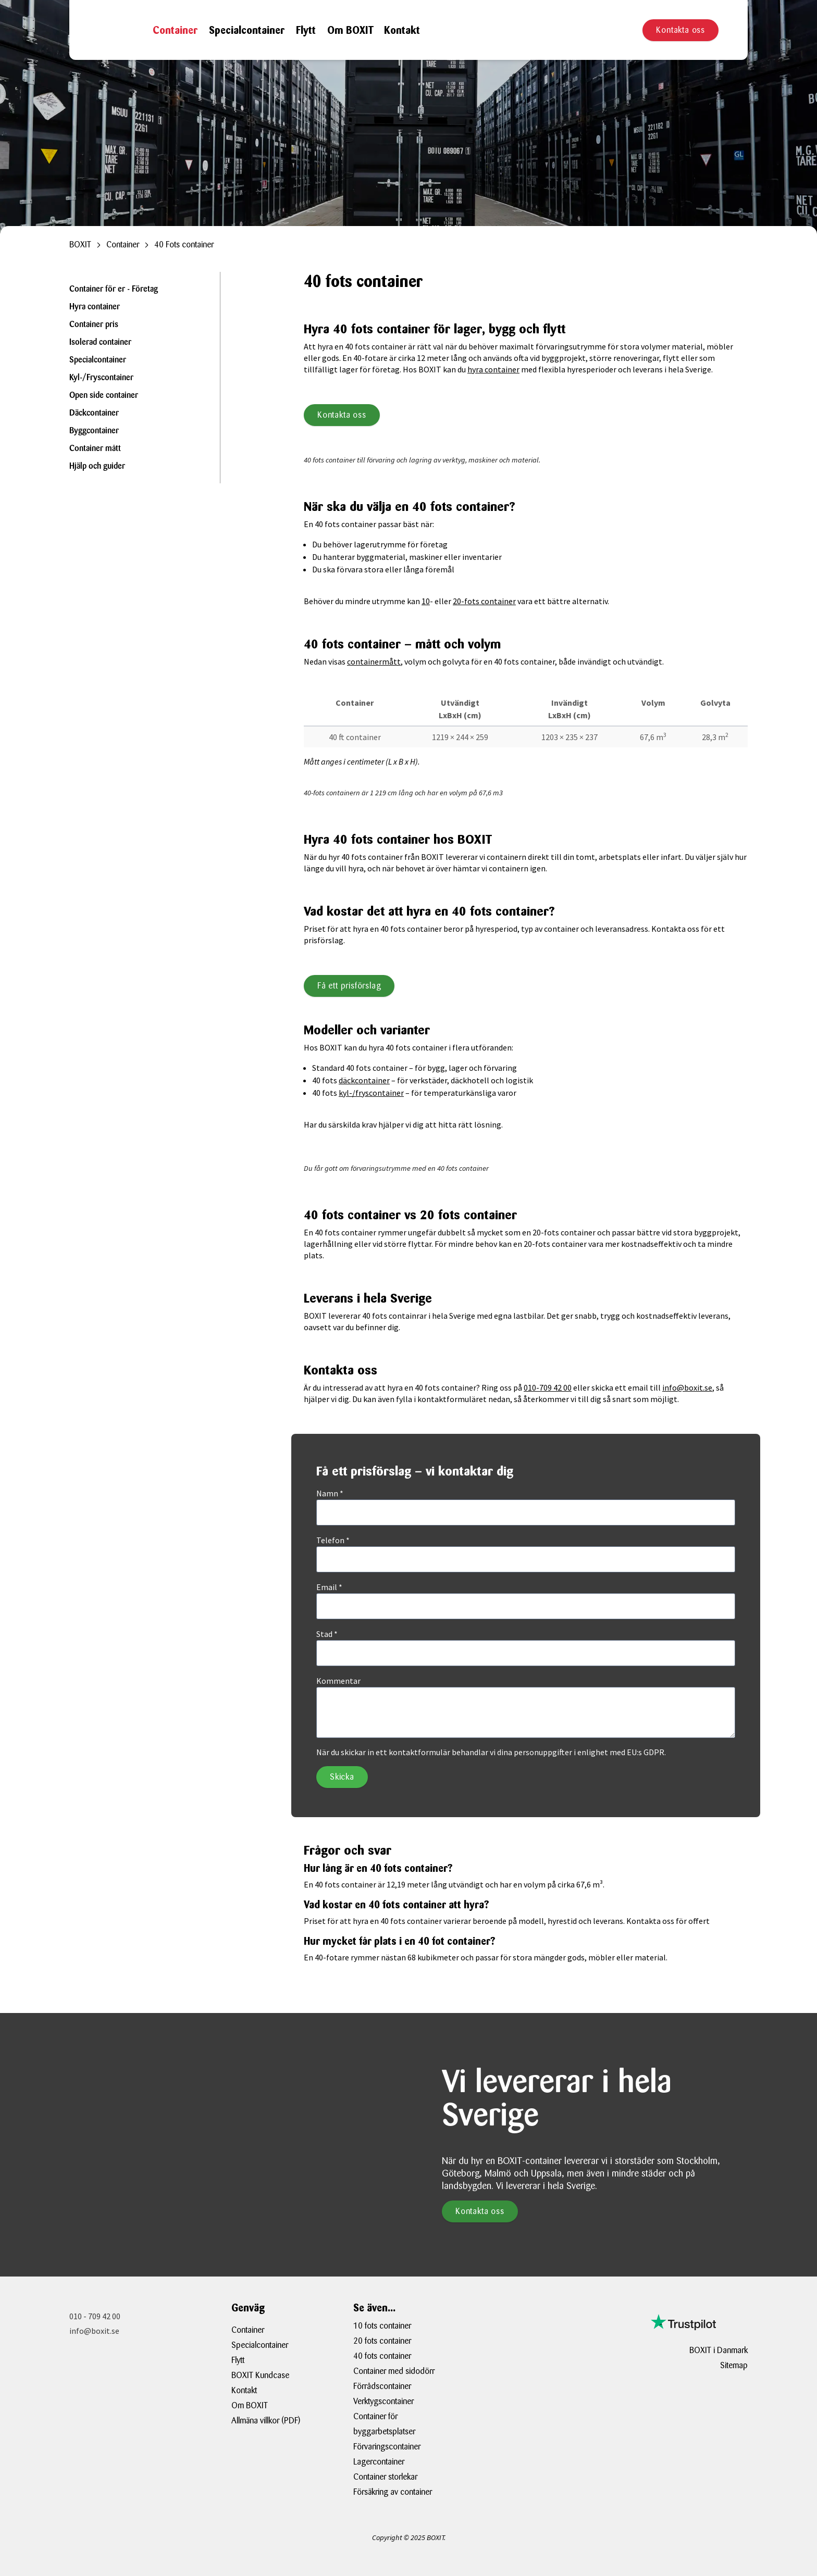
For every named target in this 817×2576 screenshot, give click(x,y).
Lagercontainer (378, 2462)
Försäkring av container (392, 2492)
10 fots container (382, 2326)
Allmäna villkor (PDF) (265, 2420)
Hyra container (94, 307)
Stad (327, 1634)
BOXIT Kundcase (260, 2375)
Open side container (103, 396)
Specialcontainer (246, 30)
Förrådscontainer (382, 2386)
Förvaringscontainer (386, 2447)
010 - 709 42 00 (94, 2316)
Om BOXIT (350, 30)
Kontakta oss (680, 30)
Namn (329, 1493)
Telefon (333, 1540)
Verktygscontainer (383, 2401)
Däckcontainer (94, 413)
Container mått (95, 449)
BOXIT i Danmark (718, 2350)
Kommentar (338, 1680)
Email (329, 1587)
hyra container (493, 369)
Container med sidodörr (394, 2371)
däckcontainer (364, 1080)
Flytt (306, 30)
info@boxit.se (687, 1387)
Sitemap (734, 2365)
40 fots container (382, 2356)
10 (426, 601)
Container (175, 30)
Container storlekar (385, 2477)
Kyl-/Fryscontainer (101, 378)
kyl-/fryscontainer (371, 1092)
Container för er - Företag (113, 289)
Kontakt (402, 30)
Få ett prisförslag (349, 986)
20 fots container (382, 2341)
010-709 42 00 (548, 1387)
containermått (374, 661)
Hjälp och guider (97, 466)
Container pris (93, 325)
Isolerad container (100, 343)
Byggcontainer (94, 431)
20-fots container (484, 601)
